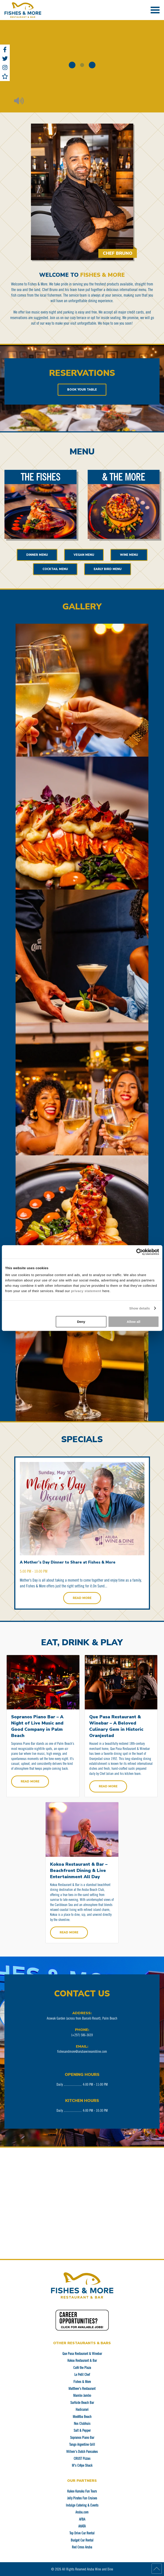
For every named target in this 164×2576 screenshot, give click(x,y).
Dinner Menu (37, 555)
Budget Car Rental (82, 2540)
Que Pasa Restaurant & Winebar (82, 2354)
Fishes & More (82, 2382)
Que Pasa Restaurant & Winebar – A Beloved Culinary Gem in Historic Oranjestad (116, 1726)
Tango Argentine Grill (82, 2444)
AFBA (82, 2519)
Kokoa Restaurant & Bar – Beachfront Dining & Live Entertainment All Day (78, 1870)
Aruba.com (82, 2512)
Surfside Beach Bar (82, 2403)
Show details (139, 1308)
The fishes (40, 477)
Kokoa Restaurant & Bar (82, 2360)
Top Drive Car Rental (82, 2533)
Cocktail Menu (55, 569)
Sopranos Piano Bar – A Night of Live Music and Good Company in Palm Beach (37, 1726)
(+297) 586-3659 (82, 2035)
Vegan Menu (84, 555)
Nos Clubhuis (82, 2423)
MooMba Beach (82, 2417)
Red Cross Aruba (82, 2547)
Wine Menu (129, 555)
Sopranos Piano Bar (82, 2437)
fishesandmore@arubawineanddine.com (82, 2051)
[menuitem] (82, 2353)
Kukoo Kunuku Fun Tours (82, 2491)
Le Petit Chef (82, 2374)
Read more (82, 1598)
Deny (81, 1322)
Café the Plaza (82, 2368)
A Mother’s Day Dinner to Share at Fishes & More (67, 1562)
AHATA (82, 2526)
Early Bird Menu (107, 569)
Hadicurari (82, 2409)
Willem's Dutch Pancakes (82, 2452)
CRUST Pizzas (82, 2458)
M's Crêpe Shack (82, 2465)
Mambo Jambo (82, 2395)
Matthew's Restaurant (82, 2389)
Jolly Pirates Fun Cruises (82, 2498)
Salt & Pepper (82, 2430)
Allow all (133, 1322)
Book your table (82, 390)
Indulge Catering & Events (82, 2505)
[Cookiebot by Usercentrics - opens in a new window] (139, 1251)
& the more (123, 477)
